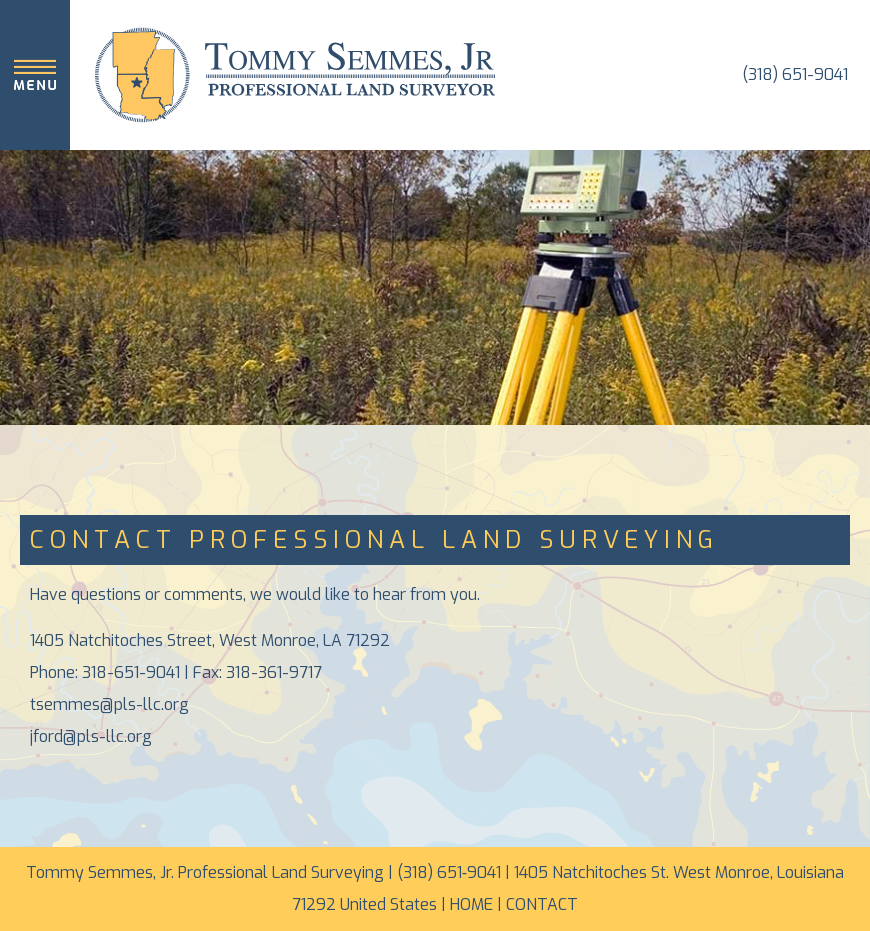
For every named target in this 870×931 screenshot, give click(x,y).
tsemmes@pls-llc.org (109, 704)
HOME (471, 904)
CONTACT (542, 904)
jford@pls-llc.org (91, 736)
